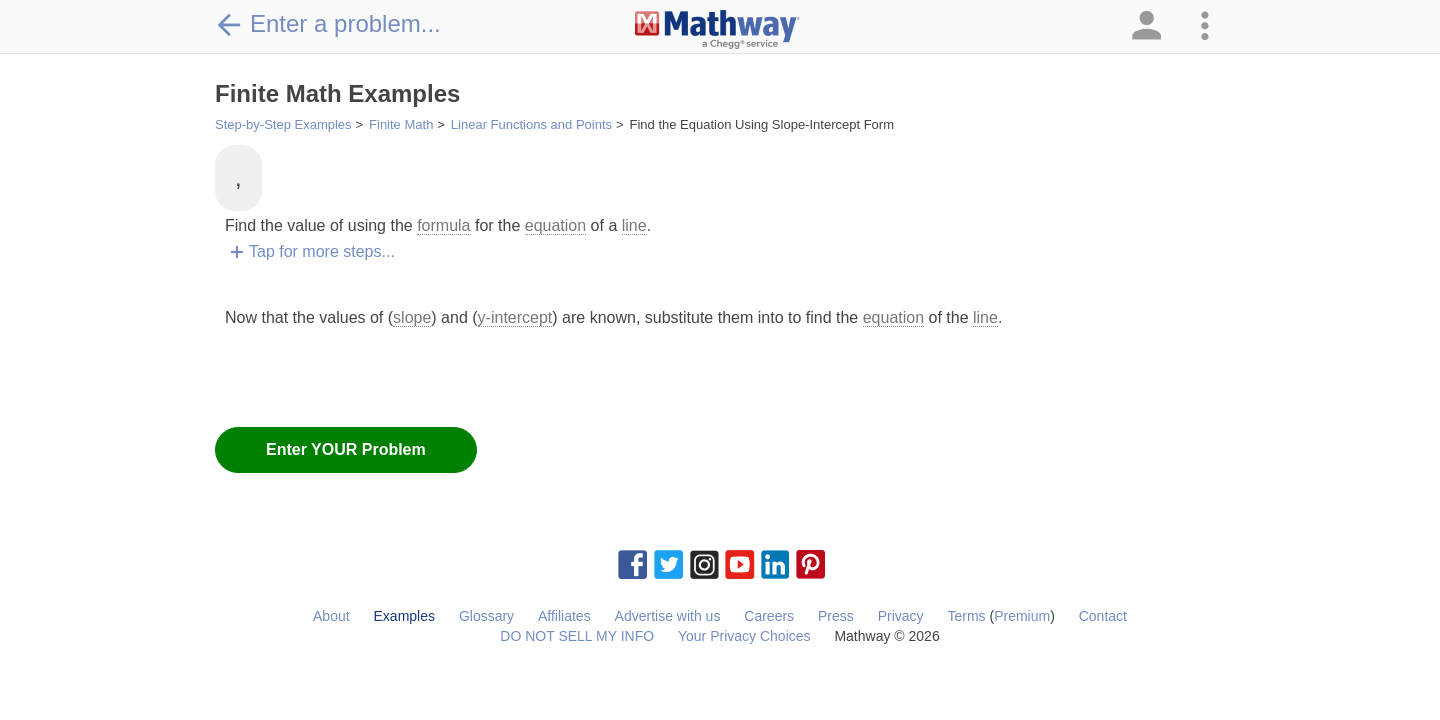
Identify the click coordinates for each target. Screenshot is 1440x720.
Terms (966, 616)
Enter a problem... (328, 24)
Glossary (486, 616)
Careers (769, 616)
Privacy (901, 616)
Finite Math (401, 124)
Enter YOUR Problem (346, 449)
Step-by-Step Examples (283, 124)
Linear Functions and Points (531, 124)
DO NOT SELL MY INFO (577, 636)
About (331, 616)
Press (836, 616)
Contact (1103, 616)
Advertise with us (668, 616)
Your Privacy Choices (744, 636)
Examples (404, 616)
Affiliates (564, 616)
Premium (1022, 616)
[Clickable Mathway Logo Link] (717, 30)
